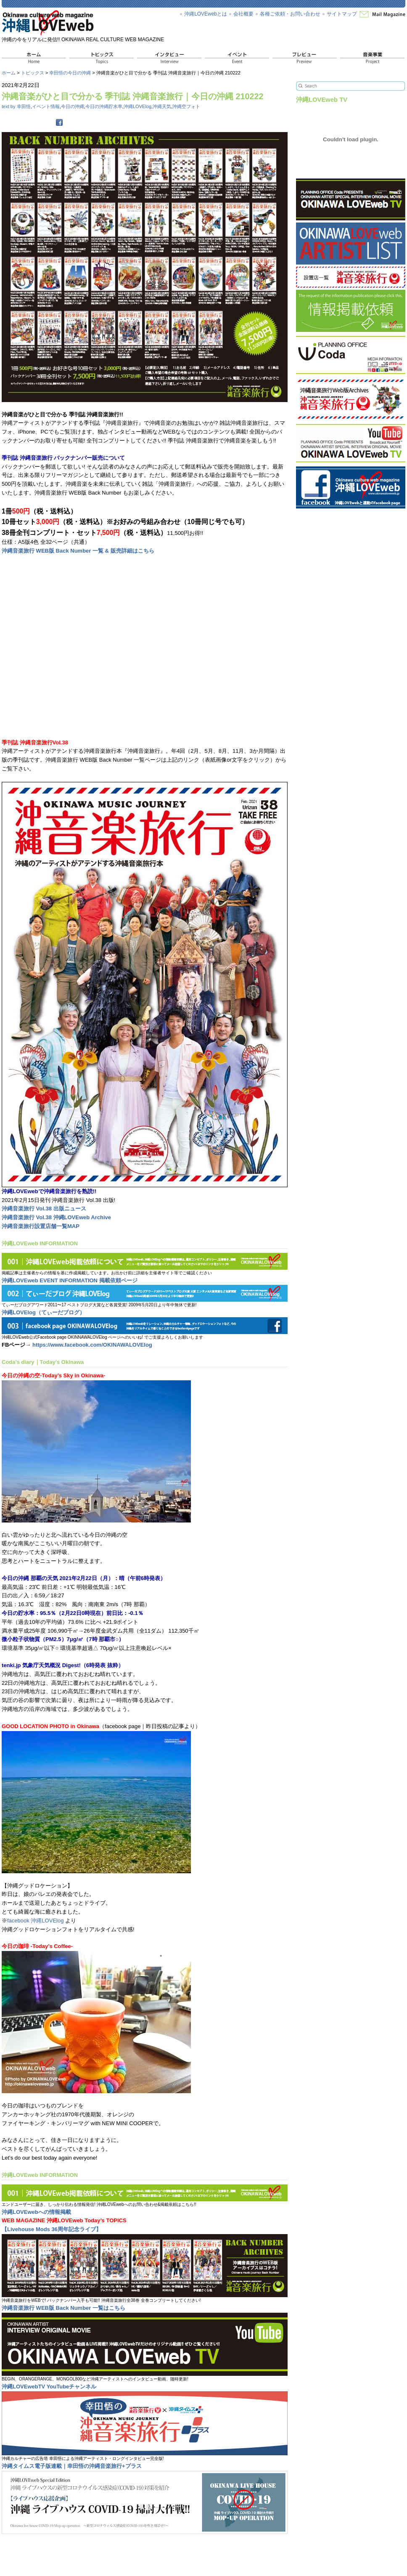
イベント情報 (46, 106)
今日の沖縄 (72, 106)
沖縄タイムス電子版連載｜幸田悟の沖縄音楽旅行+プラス (72, 2466)
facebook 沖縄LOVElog (35, 1920)
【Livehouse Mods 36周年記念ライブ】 (51, 2229)
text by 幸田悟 (16, 106)
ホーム (9, 72)
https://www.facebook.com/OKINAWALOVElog (92, 1345)
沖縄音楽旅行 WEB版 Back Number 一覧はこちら (63, 2308)
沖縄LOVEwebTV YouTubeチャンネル (49, 2386)
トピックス (32, 72)
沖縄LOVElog (137, 106)
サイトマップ (342, 14)
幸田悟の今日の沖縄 (70, 72)
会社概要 (243, 14)
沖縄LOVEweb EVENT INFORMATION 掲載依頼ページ (69, 1280)
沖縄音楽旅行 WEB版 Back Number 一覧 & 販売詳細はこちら (78, 551)
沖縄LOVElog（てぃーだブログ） (43, 1312)
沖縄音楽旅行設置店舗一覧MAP (40, 1226)
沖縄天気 (162, 106)
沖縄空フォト (186, 106)
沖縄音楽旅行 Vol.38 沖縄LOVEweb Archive (56, 1217)
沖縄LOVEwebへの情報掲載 (36, 2212)
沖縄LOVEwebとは (205, 14)
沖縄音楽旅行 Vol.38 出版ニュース (44, 1208)
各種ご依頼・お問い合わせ (290, 14)
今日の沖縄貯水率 (103, 106)
